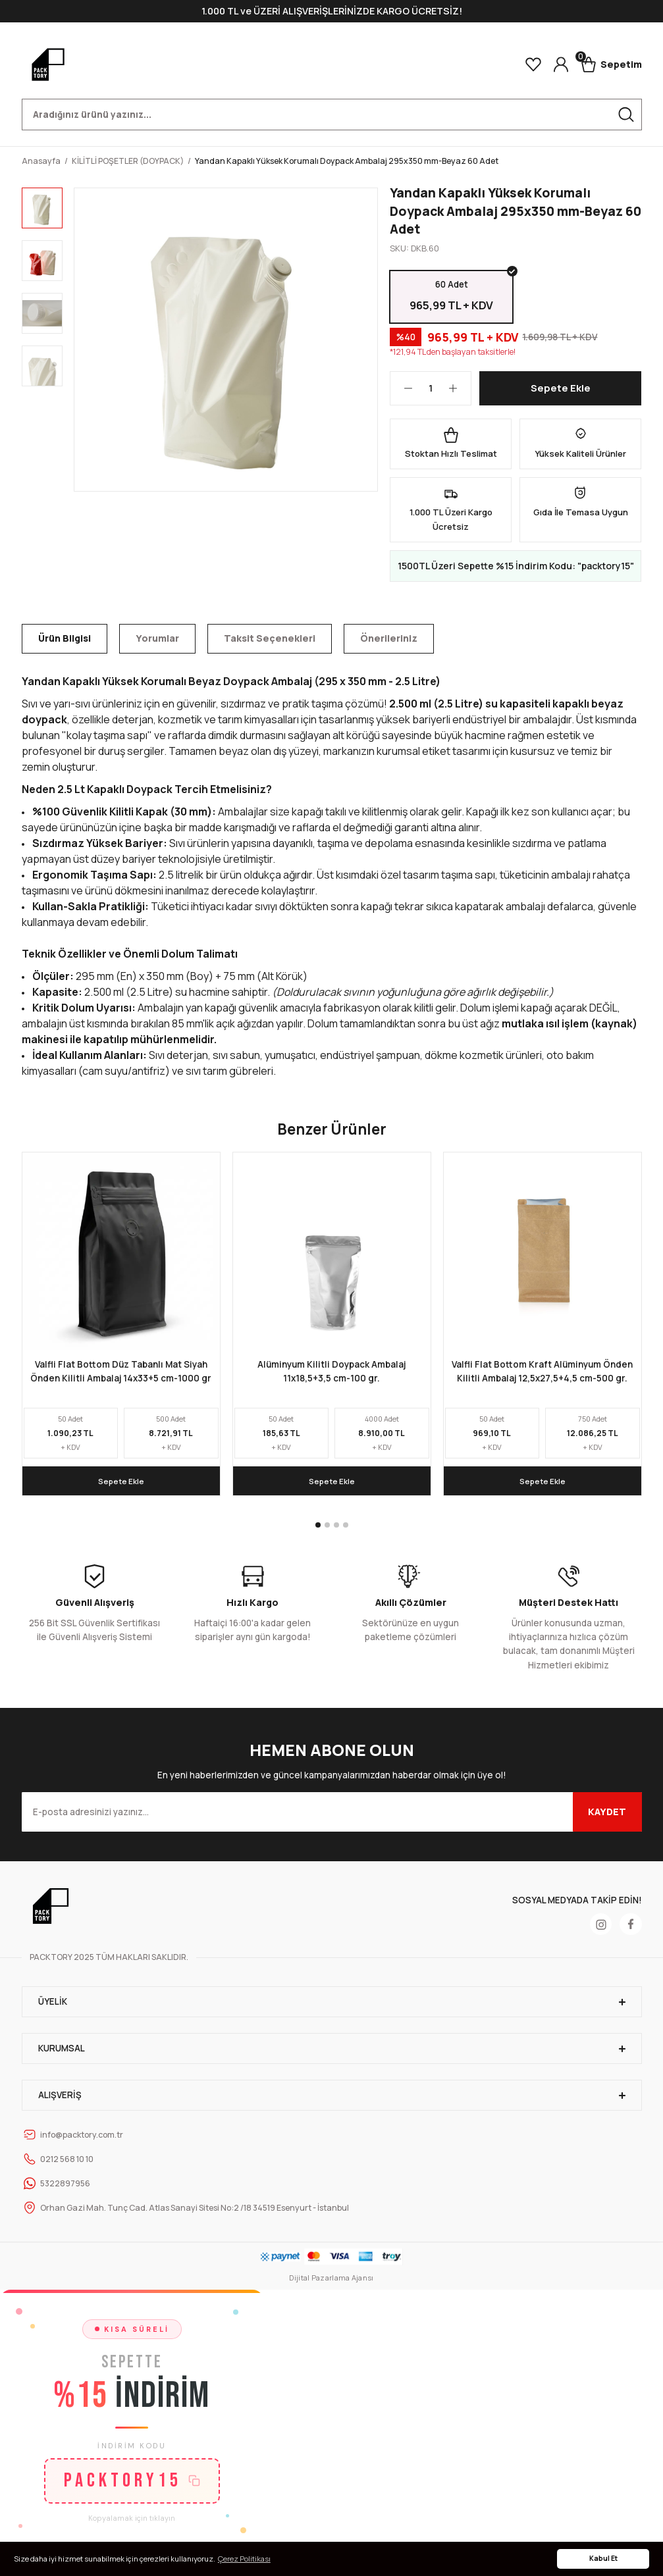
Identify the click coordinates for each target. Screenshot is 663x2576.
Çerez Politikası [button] (244, 2558)
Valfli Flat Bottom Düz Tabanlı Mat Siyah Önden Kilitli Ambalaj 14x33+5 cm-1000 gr (120, 1375)
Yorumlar (157, 642)
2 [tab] (327, 1529)
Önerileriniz (388, 642)
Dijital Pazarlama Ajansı (331, 2281)
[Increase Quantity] (459, 392)
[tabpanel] (121, 1328)
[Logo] (48, 64)
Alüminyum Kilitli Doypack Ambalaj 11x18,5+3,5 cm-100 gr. (331, 1375)
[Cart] (611, 64)
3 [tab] (336, 1529)
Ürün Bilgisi (64, 642)
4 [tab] (345, 1529)
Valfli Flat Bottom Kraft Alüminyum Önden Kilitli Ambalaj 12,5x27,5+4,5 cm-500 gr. (542, 1375)
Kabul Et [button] (603, 2558)
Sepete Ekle (560, 392)
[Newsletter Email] (332, 1816)
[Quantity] (430, 392)
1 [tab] (318, 1529)
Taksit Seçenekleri (269, 642)
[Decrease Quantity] (401, 392)
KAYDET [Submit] (607, 1815)
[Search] (332, 114)
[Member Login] (561, 64)
